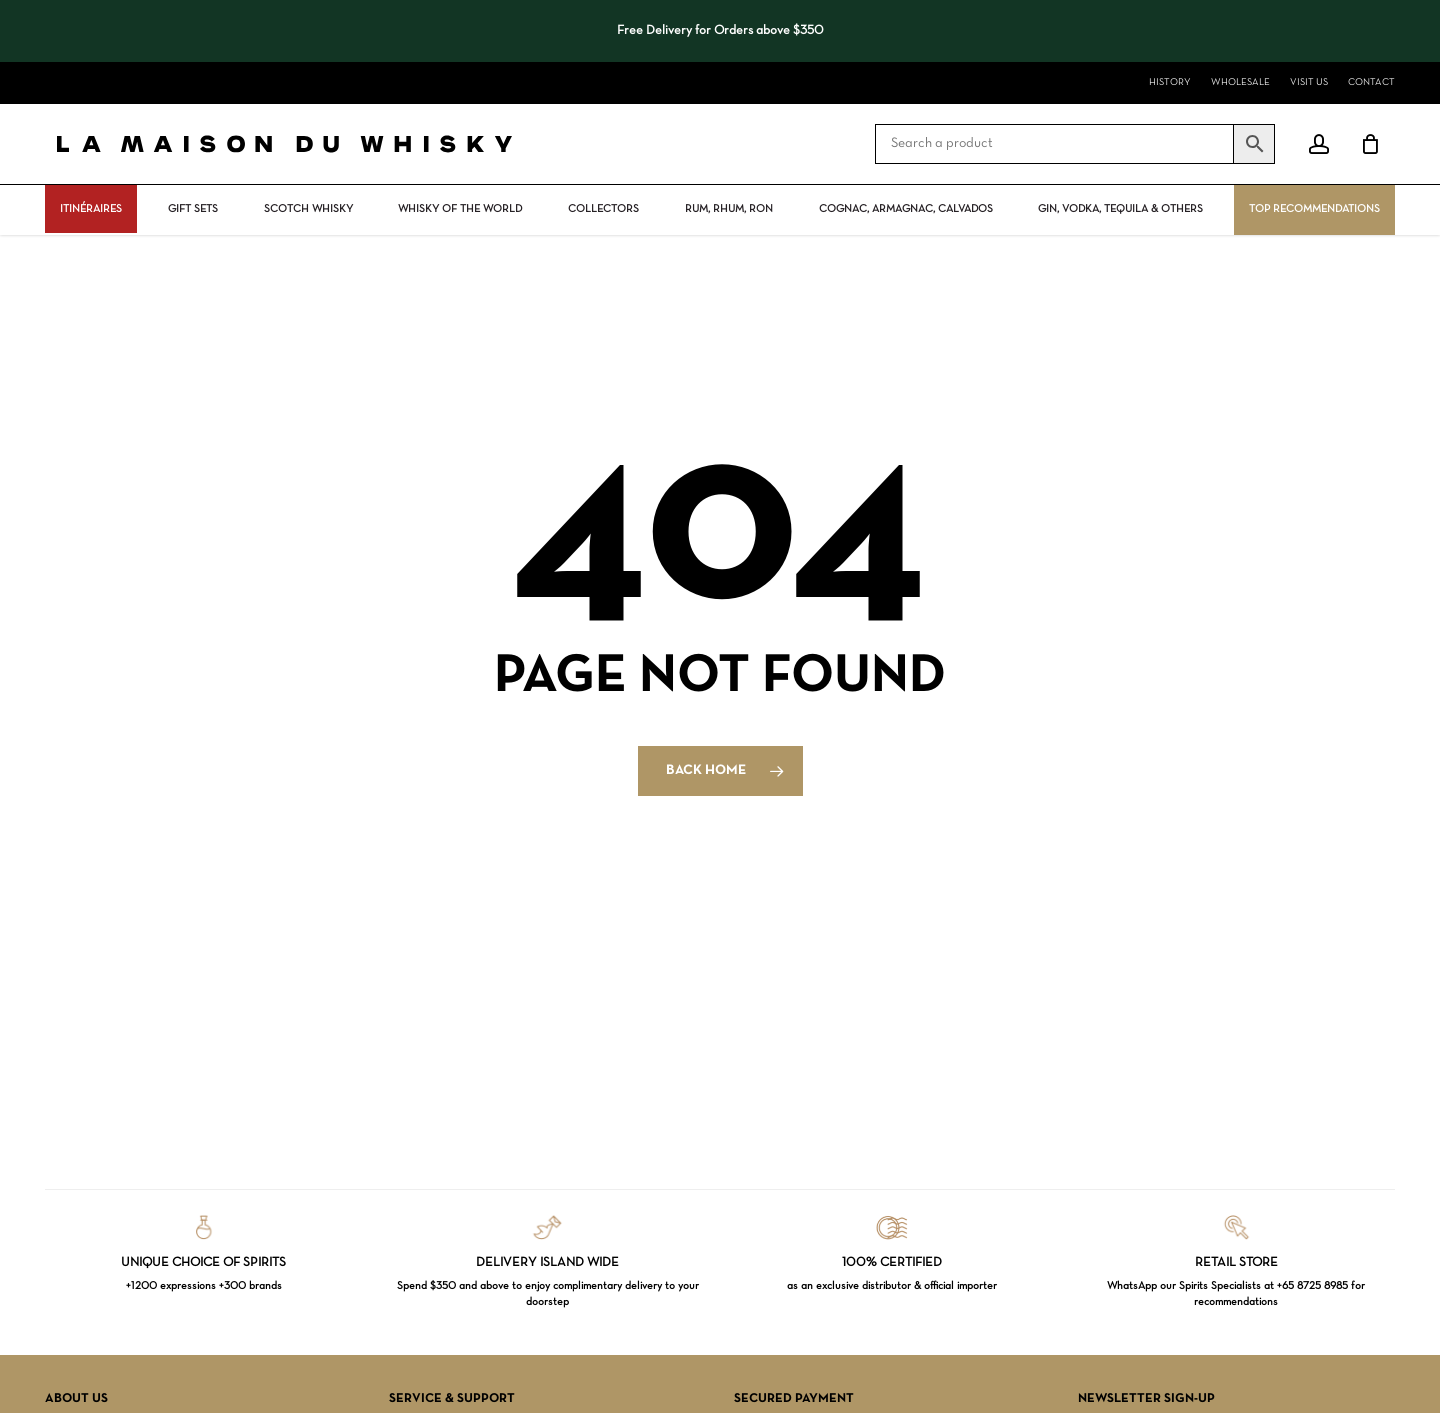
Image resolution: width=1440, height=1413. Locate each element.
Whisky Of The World (460, 209)
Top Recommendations (1314, 209)
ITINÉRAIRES (91, 209)
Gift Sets (193, 209)
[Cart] (1370, 144)
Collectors (603, 209)
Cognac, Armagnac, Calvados (906, 209)
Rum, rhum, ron (729, 209)
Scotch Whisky (308, 209)
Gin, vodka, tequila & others (1120, 209)
